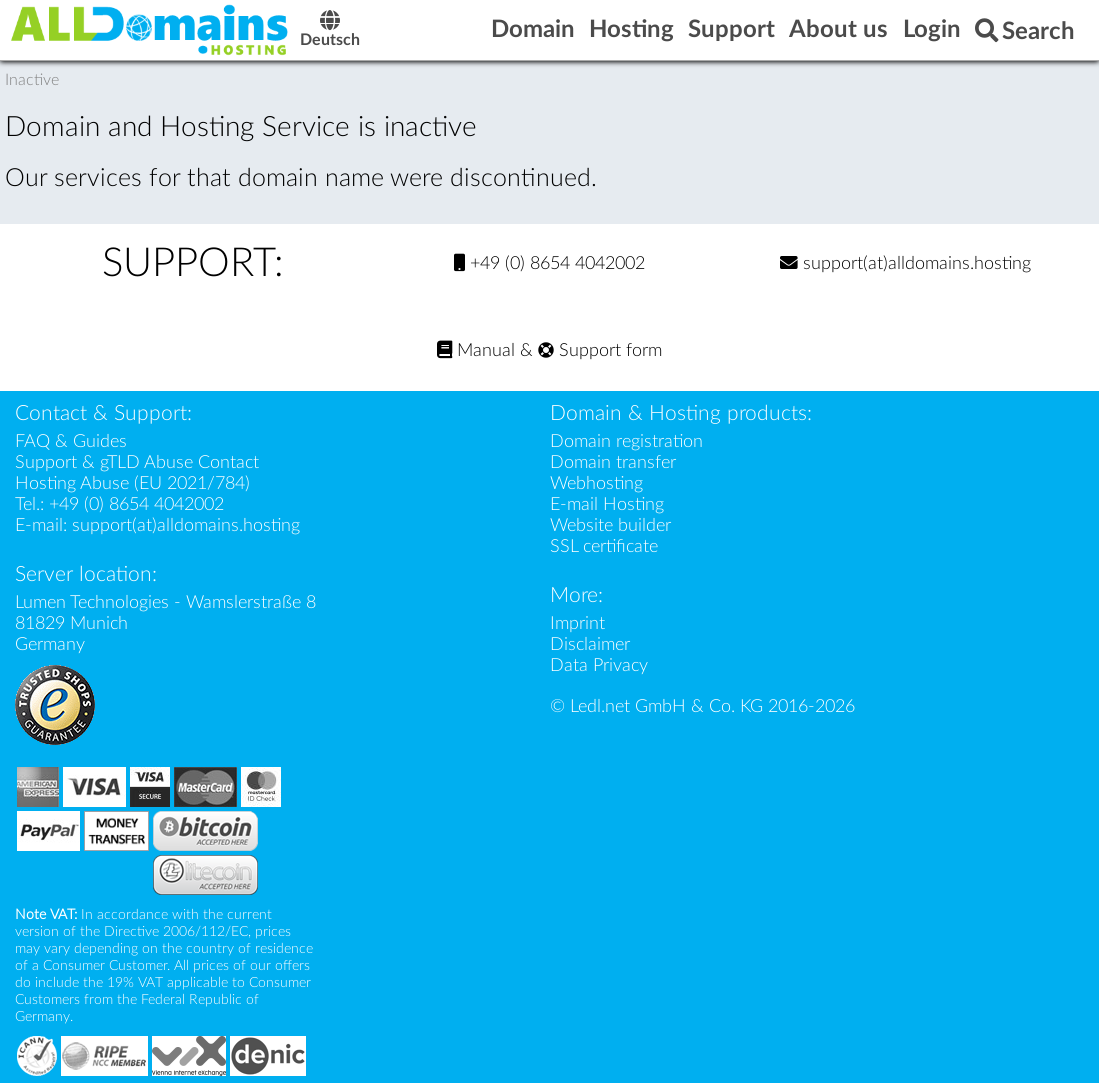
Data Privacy (599, 665)
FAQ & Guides (71, 441)
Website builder (610, 525)
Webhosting (596, 483)
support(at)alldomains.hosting (905, 263)
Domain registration (626, 441)
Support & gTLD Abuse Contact (137, 462)
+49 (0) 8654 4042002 (549, 263)
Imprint (577, 623)
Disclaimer (590, 644)
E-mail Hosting (607, 504)
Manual (476, 350)
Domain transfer (613, 462)
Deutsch (330, 31)
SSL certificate (604, 546)
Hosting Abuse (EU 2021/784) (132, 483)
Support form (600, 350)
